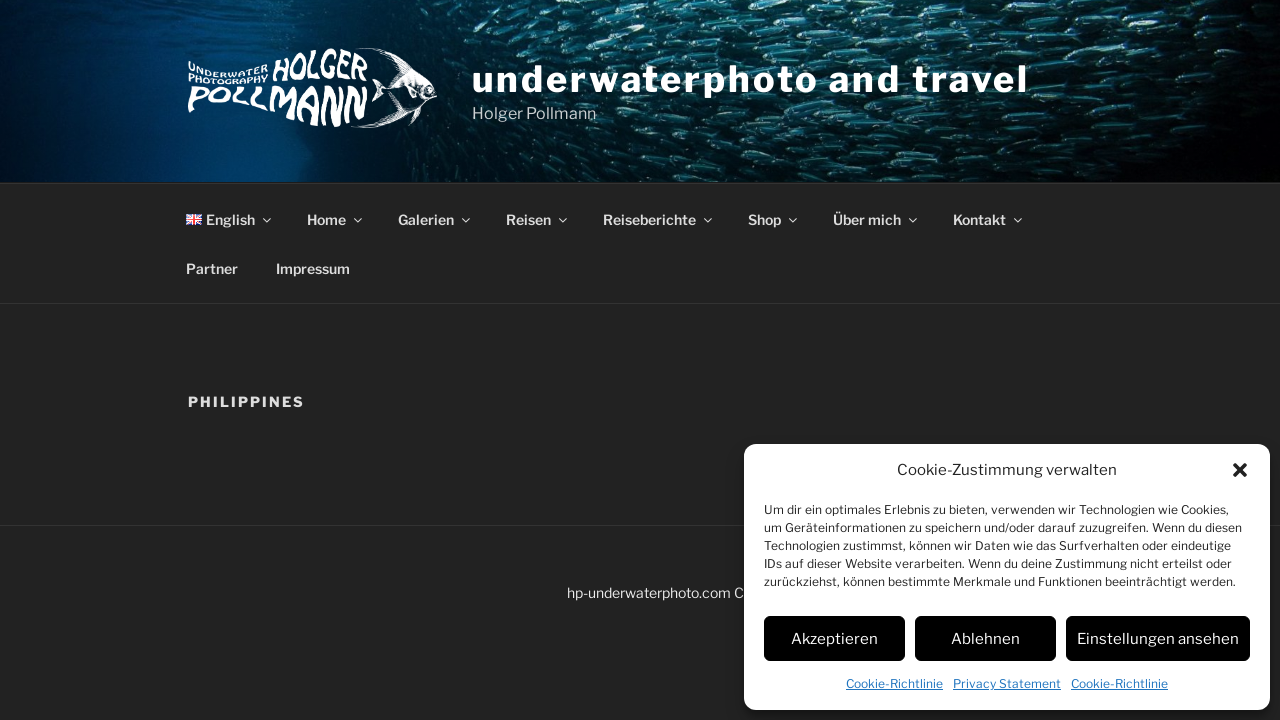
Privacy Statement (1007, 683)
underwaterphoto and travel (751, 79)
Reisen (538, 219)
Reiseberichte (659, 219)
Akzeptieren (834, 639)
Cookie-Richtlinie (894, 683)
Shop (774, 219)
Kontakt (989, 219)
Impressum (313, 268)
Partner (212, 268)
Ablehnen (985, 639)
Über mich (876, 219)
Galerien (435, 219)
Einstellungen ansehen (1158, 639)
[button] (1240, 470)
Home (336, 219)
